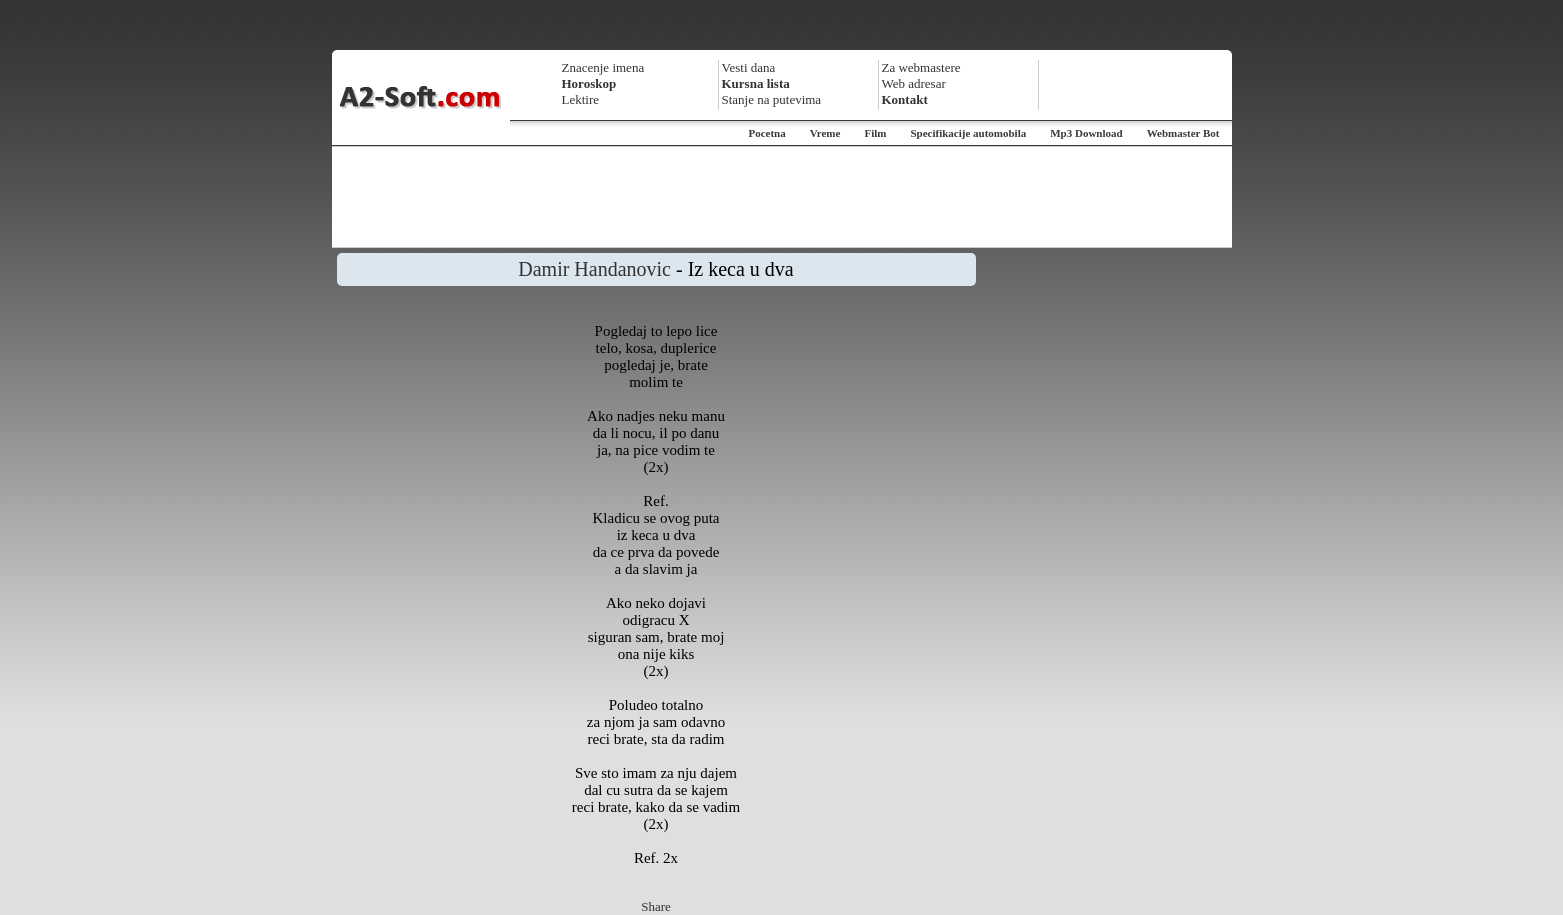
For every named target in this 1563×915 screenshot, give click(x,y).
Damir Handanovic (594, 269)
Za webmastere (921, 67)
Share (656, 906)
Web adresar (914, 83)
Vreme (825, 133)
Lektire (581, 99)
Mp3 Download (1086, 133)
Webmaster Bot (1183, 133)
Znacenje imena (603, 67)
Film (875, 133)
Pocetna (766, 133)
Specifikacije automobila (968, 133)
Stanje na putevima (772, 99)
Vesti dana (749, 67)
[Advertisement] (782, 197)
